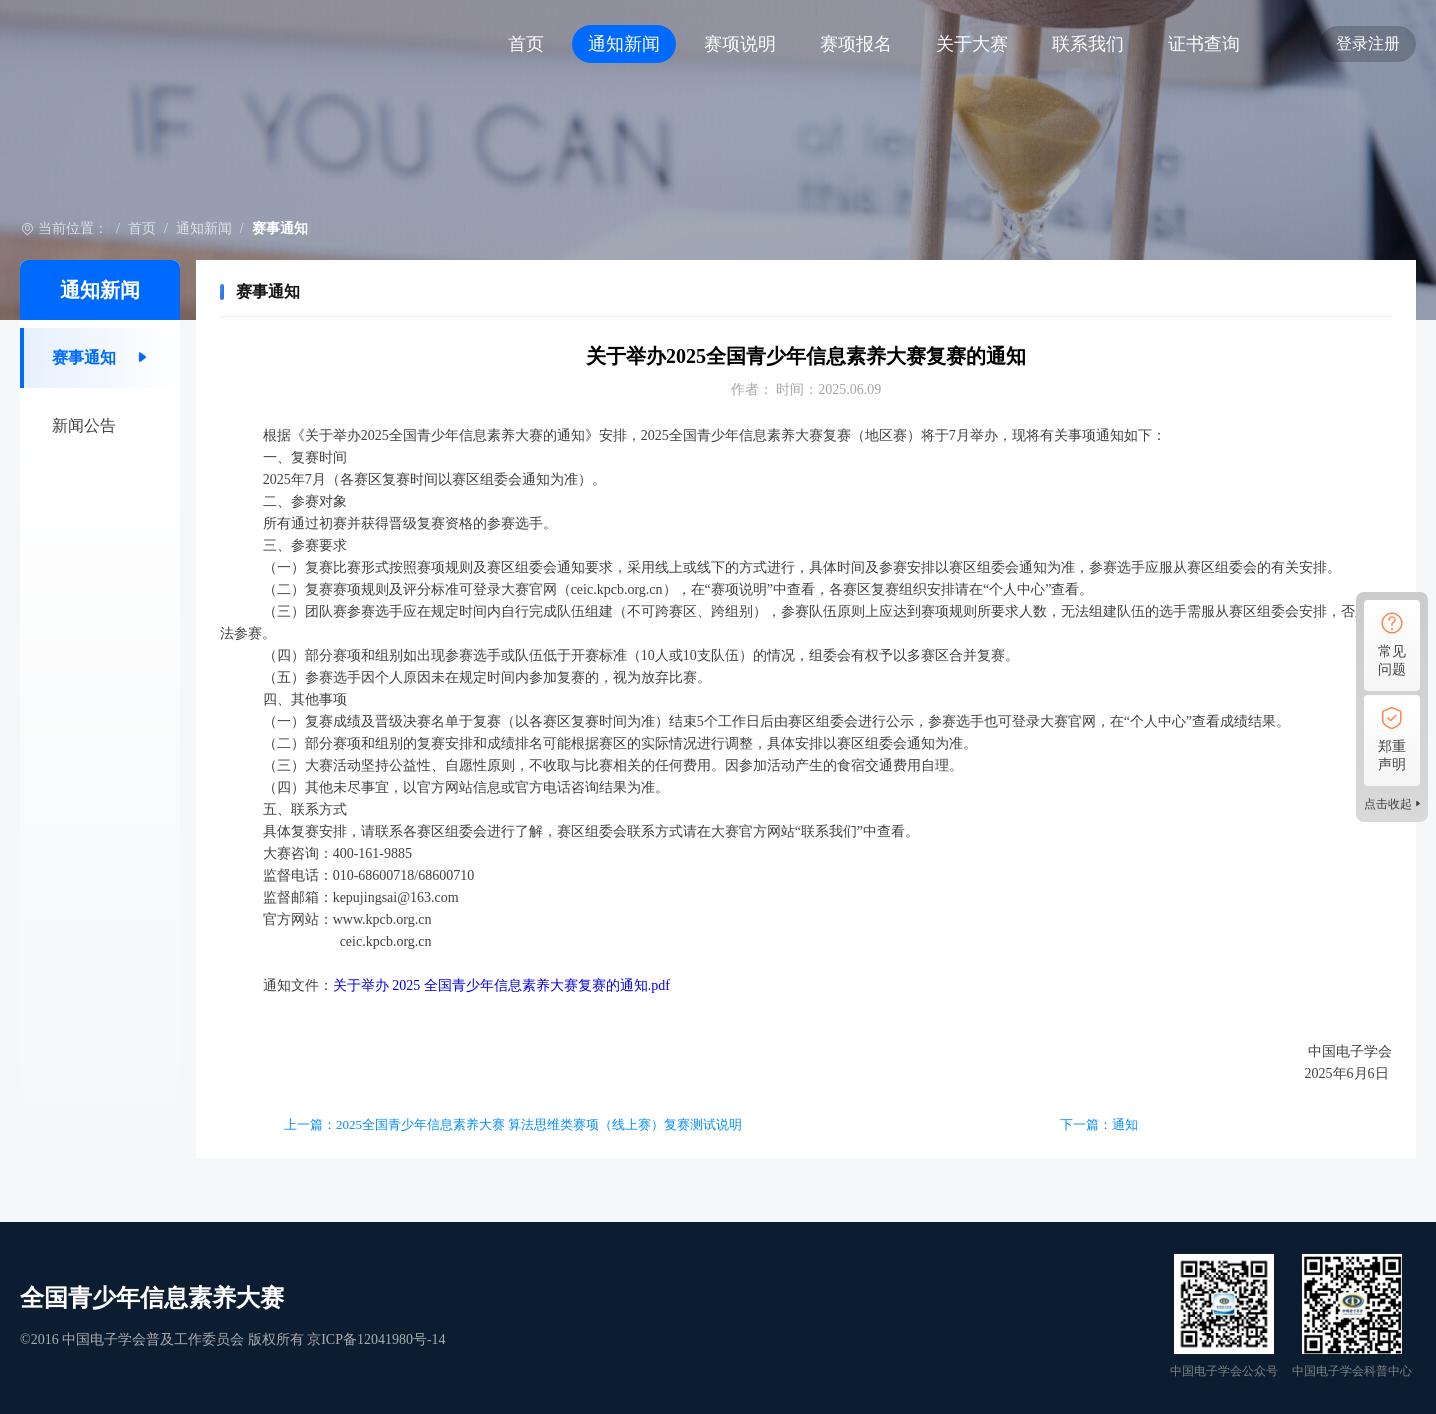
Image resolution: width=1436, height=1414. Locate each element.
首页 (526, 44)
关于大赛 (972, 44)
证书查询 (1204, 44)
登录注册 (1368, 43)
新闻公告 (84, 425)
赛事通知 (84, 357)
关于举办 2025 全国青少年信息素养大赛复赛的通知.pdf (501, 985)
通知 (1125, 1124)
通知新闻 (624, 44)
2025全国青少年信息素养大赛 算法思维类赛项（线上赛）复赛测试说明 (539, 1124)
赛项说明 (740, 44)
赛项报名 (856, 44)
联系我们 (1088, 44)
